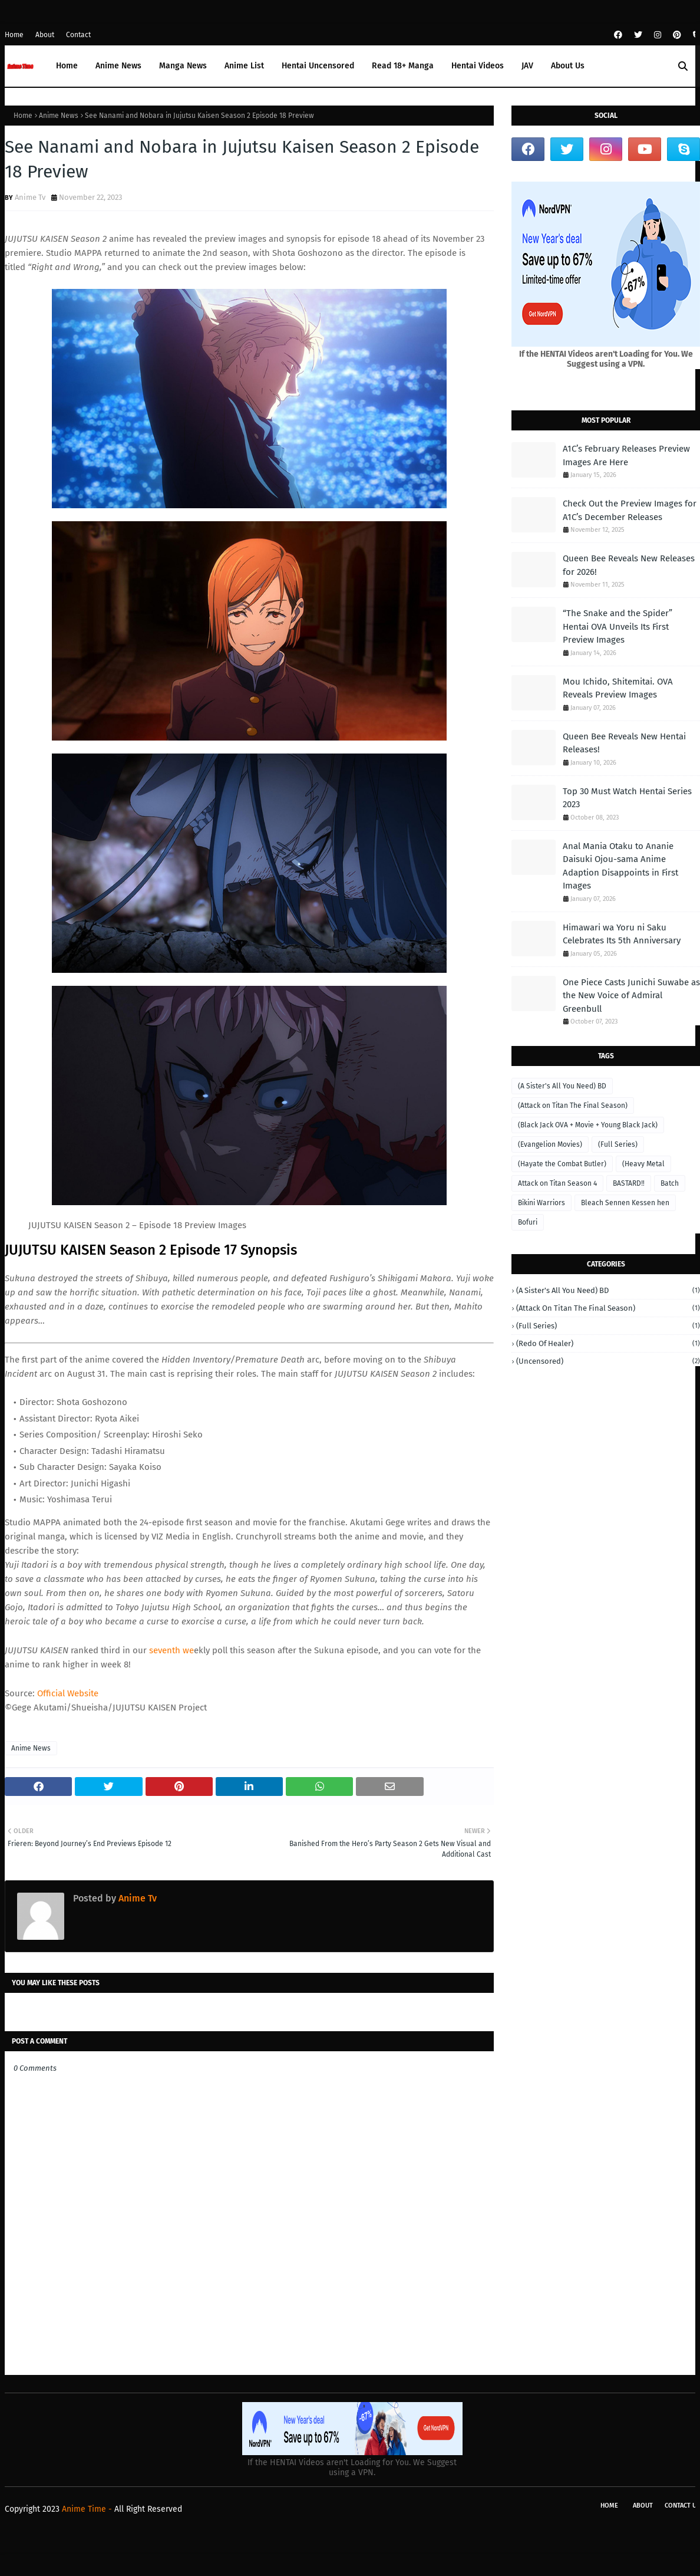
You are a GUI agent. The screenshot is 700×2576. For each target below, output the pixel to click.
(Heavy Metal (643, 1164)
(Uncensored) (608, 1361)
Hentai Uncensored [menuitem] (318, 66)
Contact (78, 35)
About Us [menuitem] (568, 66)
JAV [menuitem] (527, 66)
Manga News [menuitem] (183, 66)
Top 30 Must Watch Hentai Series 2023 (627, 798)
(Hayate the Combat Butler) (562, 1164)
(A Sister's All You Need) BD (562, 1086)
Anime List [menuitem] (244, 66)
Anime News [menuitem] (118, 66)
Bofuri (527, 1222)
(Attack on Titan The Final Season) (573, 1105)
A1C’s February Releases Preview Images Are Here (626, 455)
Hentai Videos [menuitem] (477, 66)
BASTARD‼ (629, 1183)
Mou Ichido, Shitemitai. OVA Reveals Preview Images (618, 688)
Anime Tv (30, 197)
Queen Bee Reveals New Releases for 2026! (629, 565)
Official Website (67, 1693)
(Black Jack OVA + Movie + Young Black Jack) (588, 1125)
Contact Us (682, 2505)
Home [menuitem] (67, 66)
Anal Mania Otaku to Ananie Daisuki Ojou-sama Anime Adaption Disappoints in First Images (620, 866)
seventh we (171, 1650)
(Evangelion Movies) (550, 1144)
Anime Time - (88, 2509)
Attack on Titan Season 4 (557, 1183)
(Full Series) (618, 1144)
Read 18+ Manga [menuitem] (403, 66)
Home (14, 35)
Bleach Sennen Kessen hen (625, 1203)
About (44, 35)
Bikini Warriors (541, 1203)
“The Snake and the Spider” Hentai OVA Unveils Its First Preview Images (617, 626)
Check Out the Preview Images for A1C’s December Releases (629, 510)
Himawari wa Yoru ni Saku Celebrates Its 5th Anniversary (622, 934)
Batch (670, 1183)
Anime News (58, 115)
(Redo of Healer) (608, 1343)
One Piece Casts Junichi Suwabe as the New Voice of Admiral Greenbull (631, 995)
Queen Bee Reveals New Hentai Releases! (624, 743)
